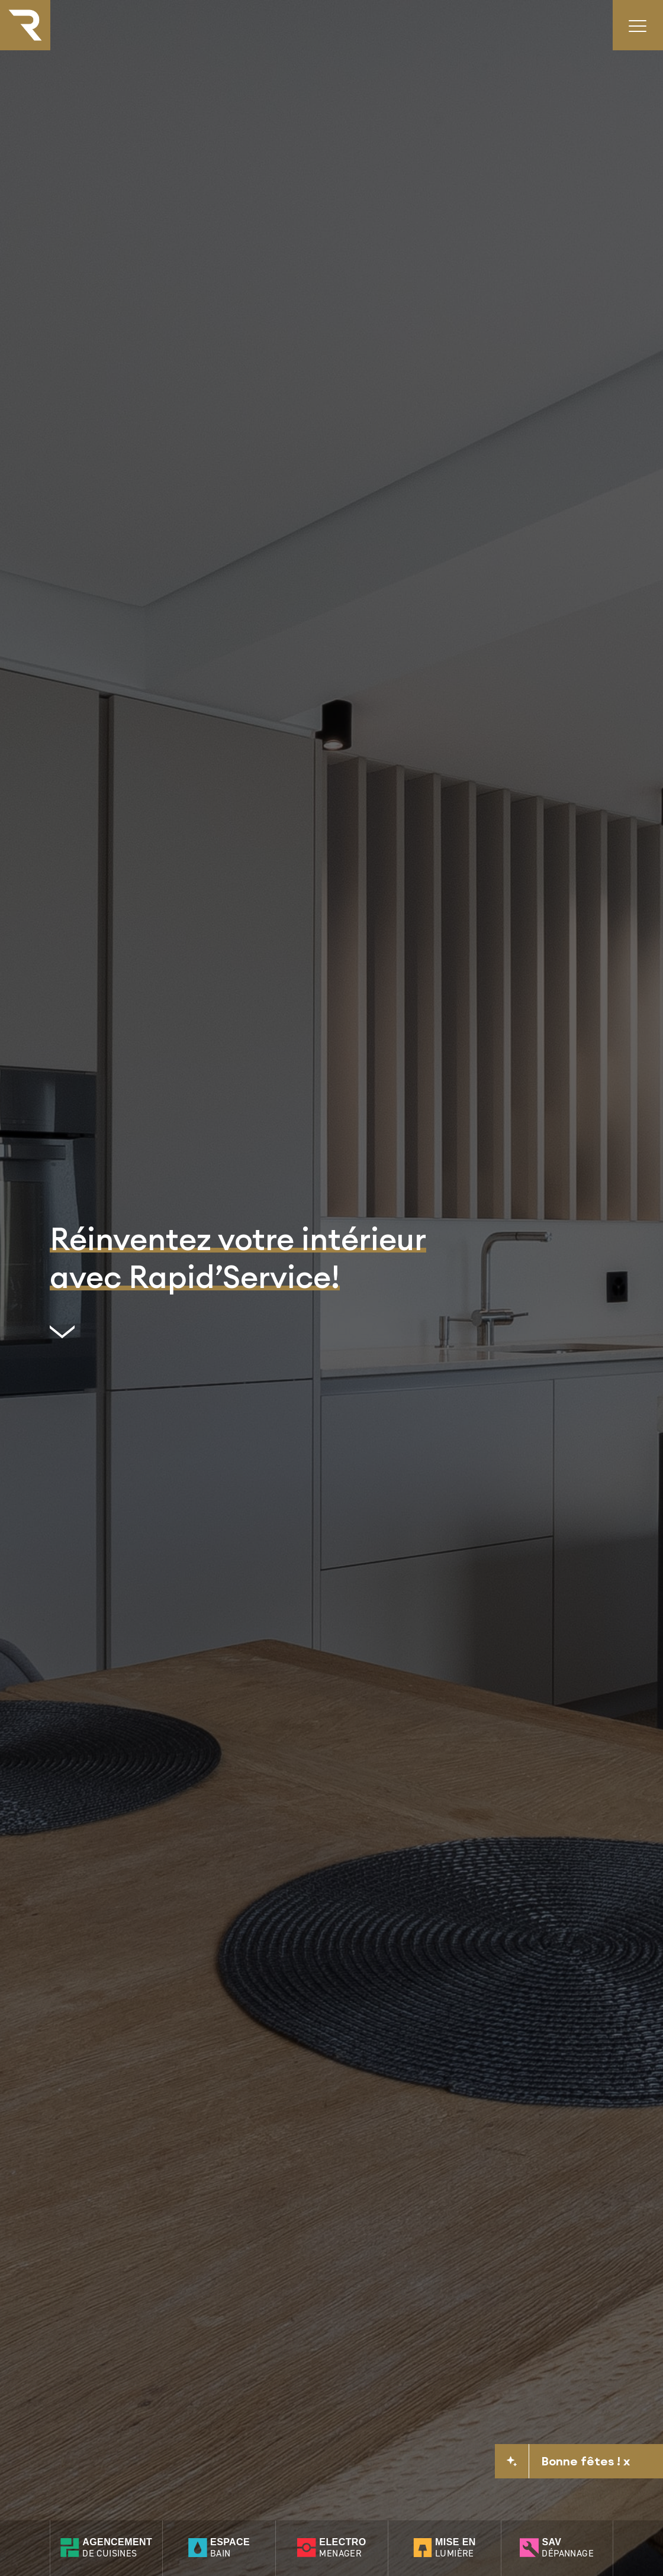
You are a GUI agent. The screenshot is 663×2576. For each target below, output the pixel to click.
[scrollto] (238, 1336)
